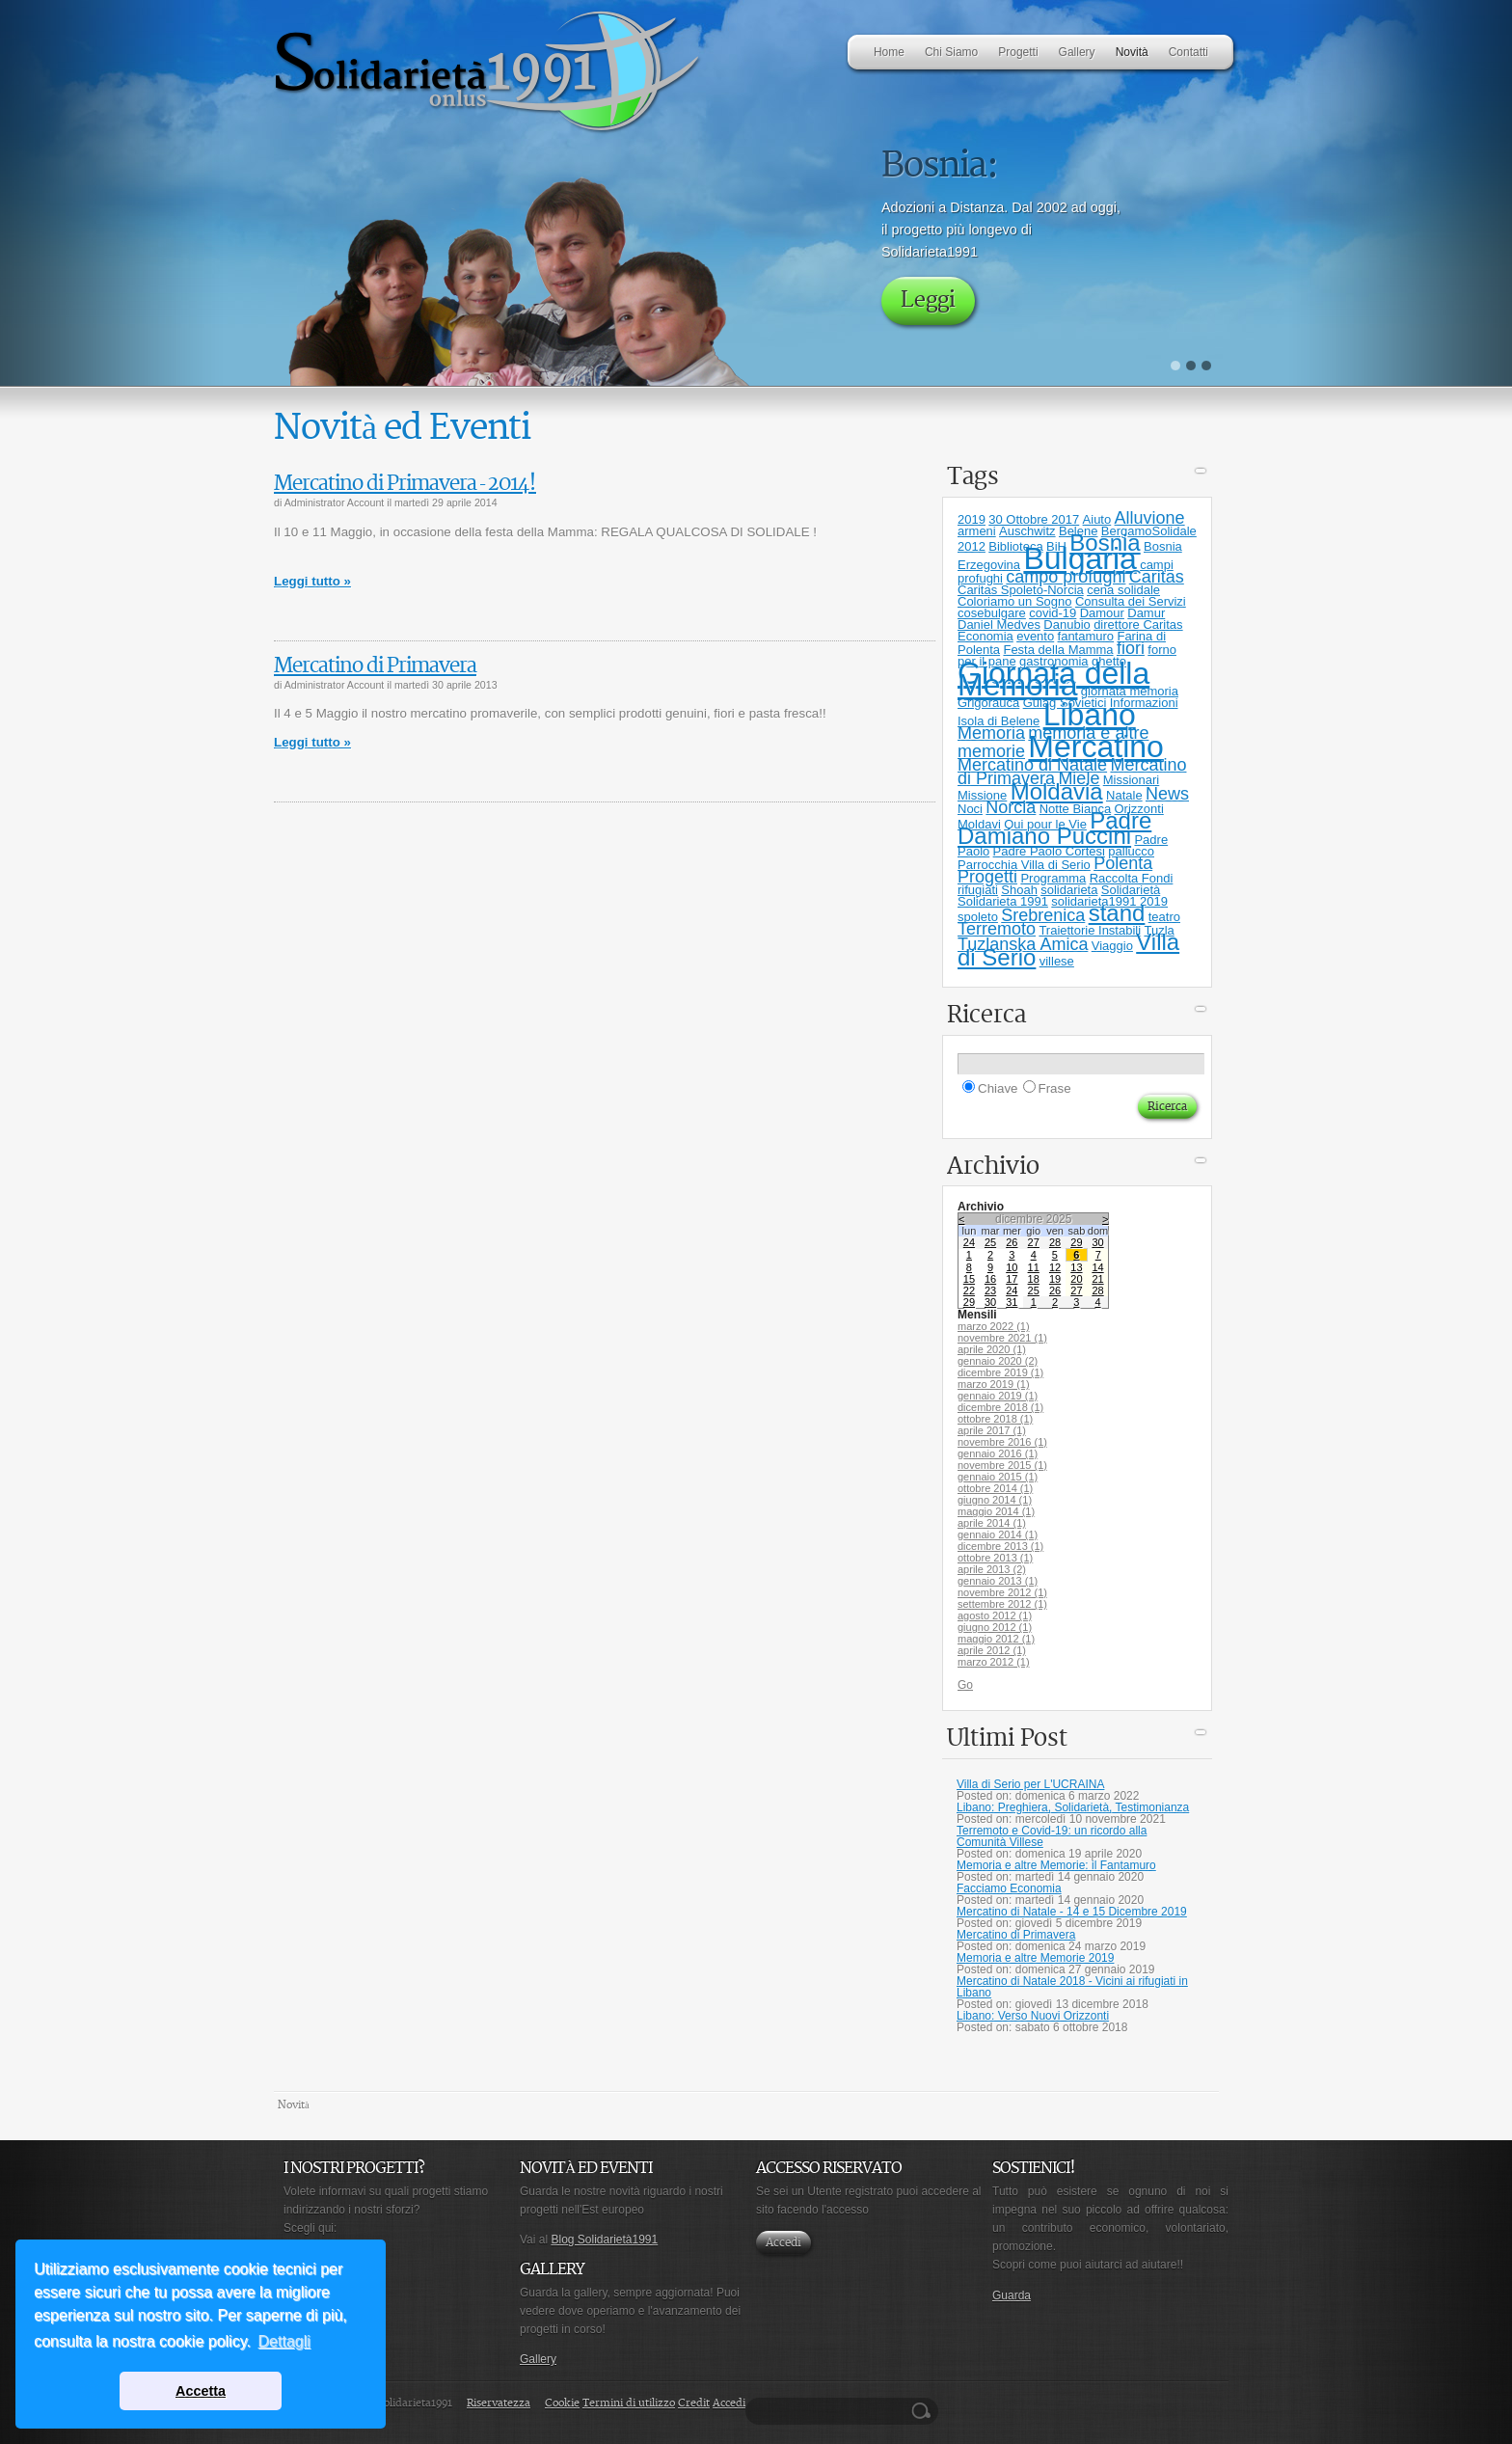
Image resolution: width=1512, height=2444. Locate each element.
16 (990, 1279)
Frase (1055, 1088)
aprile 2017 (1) (992, 1430)
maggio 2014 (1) (996, 1511)
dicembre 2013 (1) (1000, 1546)
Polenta (1123, 863)
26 (1011, 1242)
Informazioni (1144, 702)
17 (1011, 1279)
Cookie (562, 2403)
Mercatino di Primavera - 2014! (405, 484)
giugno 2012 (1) (995, 1627)
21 (1097, 1279)
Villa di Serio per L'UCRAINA (1030, 1784)
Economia (985, 636)
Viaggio (1112, 945)
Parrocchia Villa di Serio (1024, 864)
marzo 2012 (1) (994, 1662)
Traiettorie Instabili (1090, 930)
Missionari (1131, 780)
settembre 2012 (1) (1002, 1604)
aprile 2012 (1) (992, 1650)
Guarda (1011, 2295)
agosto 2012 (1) (995, 1615)
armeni (977, 531)
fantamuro (1086, 636)
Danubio (1066, 624)
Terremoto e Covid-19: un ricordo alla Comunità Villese (1052, 1836)
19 (1055, 1279)
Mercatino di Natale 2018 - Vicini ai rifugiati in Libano (1072, 1986)
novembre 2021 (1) (1002, 1338)
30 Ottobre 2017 (1033, 519)
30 (1097, 1242)
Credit (694, 2403)
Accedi (783, 2243)
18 (1034, 1279)
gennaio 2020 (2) (998, 1361)
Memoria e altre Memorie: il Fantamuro (1056, 1865)
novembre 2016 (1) (1002, 1442)
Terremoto (997, 928)
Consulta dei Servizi (1130, 601)
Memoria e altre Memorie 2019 (1035, 1958)
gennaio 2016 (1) (998, 1453)
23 (990, 1290)
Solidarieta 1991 (1003, 901)
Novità (294, 2105)
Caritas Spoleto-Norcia (1021, 590)
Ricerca (923, 2411)
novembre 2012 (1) (1002, 1592)
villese (1057, 961)
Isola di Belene (999, 721)
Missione (982, 795)
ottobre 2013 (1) (995, 1557)
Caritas (1156, 576)
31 (1011, 1302)
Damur (1146, 613)
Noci (970, 808)
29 (1076, 1242)
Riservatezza (498, 2403)
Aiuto (1097, 519)
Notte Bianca (1075, 808)
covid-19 (1052, 613)
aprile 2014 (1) (992, 1523)
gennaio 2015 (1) (998, 1476)
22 (969, 1290)
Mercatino (1096, 746)
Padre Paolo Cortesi (1049, 851)
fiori (1131, 648)
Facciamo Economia (1009, 1888)
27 (1034, 1242)
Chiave (998, 1088)
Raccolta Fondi (1132, 878)
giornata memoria (1129, 691)
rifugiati (978, 890)
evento (1035, 636)
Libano (1089, 714)
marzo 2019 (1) (994, 1384)
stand (1117, 913)
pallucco (1131, 851)
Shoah (1019, 890)
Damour (1102, 613)
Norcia (1011, 807)
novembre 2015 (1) (1002, 1465)
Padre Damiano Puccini (1054, 828)
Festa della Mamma (1058, 649)
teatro (1164, 917)
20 (1076, 1279)
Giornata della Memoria (1053, 679)
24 (969, 1242)
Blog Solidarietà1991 (604, 2239)
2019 (972, 519)
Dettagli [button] (284, 2341)
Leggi (928, 300)
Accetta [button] (201, 2391)
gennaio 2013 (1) (998, 1581)
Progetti (987, 876)
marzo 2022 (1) (994, 1326)
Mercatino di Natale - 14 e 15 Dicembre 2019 (1072, 1911)
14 (1097, 1267)
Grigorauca (988, 702)
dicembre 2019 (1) (1000, 1372)
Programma (1053, 878)
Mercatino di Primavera (375, 666)
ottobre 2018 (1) (995, 1419)
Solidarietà (1130, 890)
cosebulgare (992, 613)
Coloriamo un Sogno (1015, 601)
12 (1055, 1267)
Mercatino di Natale (1032, 764)
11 (1034, 1267)
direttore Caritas (1138, 624)
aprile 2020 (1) (992, 1349)
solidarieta (1068, 890)
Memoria (991, 733)
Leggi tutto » (312, 581)
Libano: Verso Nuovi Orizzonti (1033, 2016)
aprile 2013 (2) (992, 1569)
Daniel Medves (999, 624)
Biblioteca (1015, 546)
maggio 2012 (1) (996, 1638)
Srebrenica (1043, 915)
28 (1055, 1242)
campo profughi (1065, 576)
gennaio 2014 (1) (998, 1534)
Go (965, 1685)
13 (1076, 1267)
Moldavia (1057, 791)
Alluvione (1150, 518)
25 (990, 1242)
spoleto (978, 917)
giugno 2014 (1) (995, 1500)
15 (969, 1279)
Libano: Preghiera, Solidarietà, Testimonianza (1073, 1807)
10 (1011, 1267)
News (1167, 793)
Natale (1124, 795)
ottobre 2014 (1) (995, 1488)
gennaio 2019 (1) (998, 1395)
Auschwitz (1027, 531)
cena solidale (1123, 590)
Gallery (538, 2359)
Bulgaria (1079, 558)
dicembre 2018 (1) (1000, 1407)
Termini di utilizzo (628, 2403)
